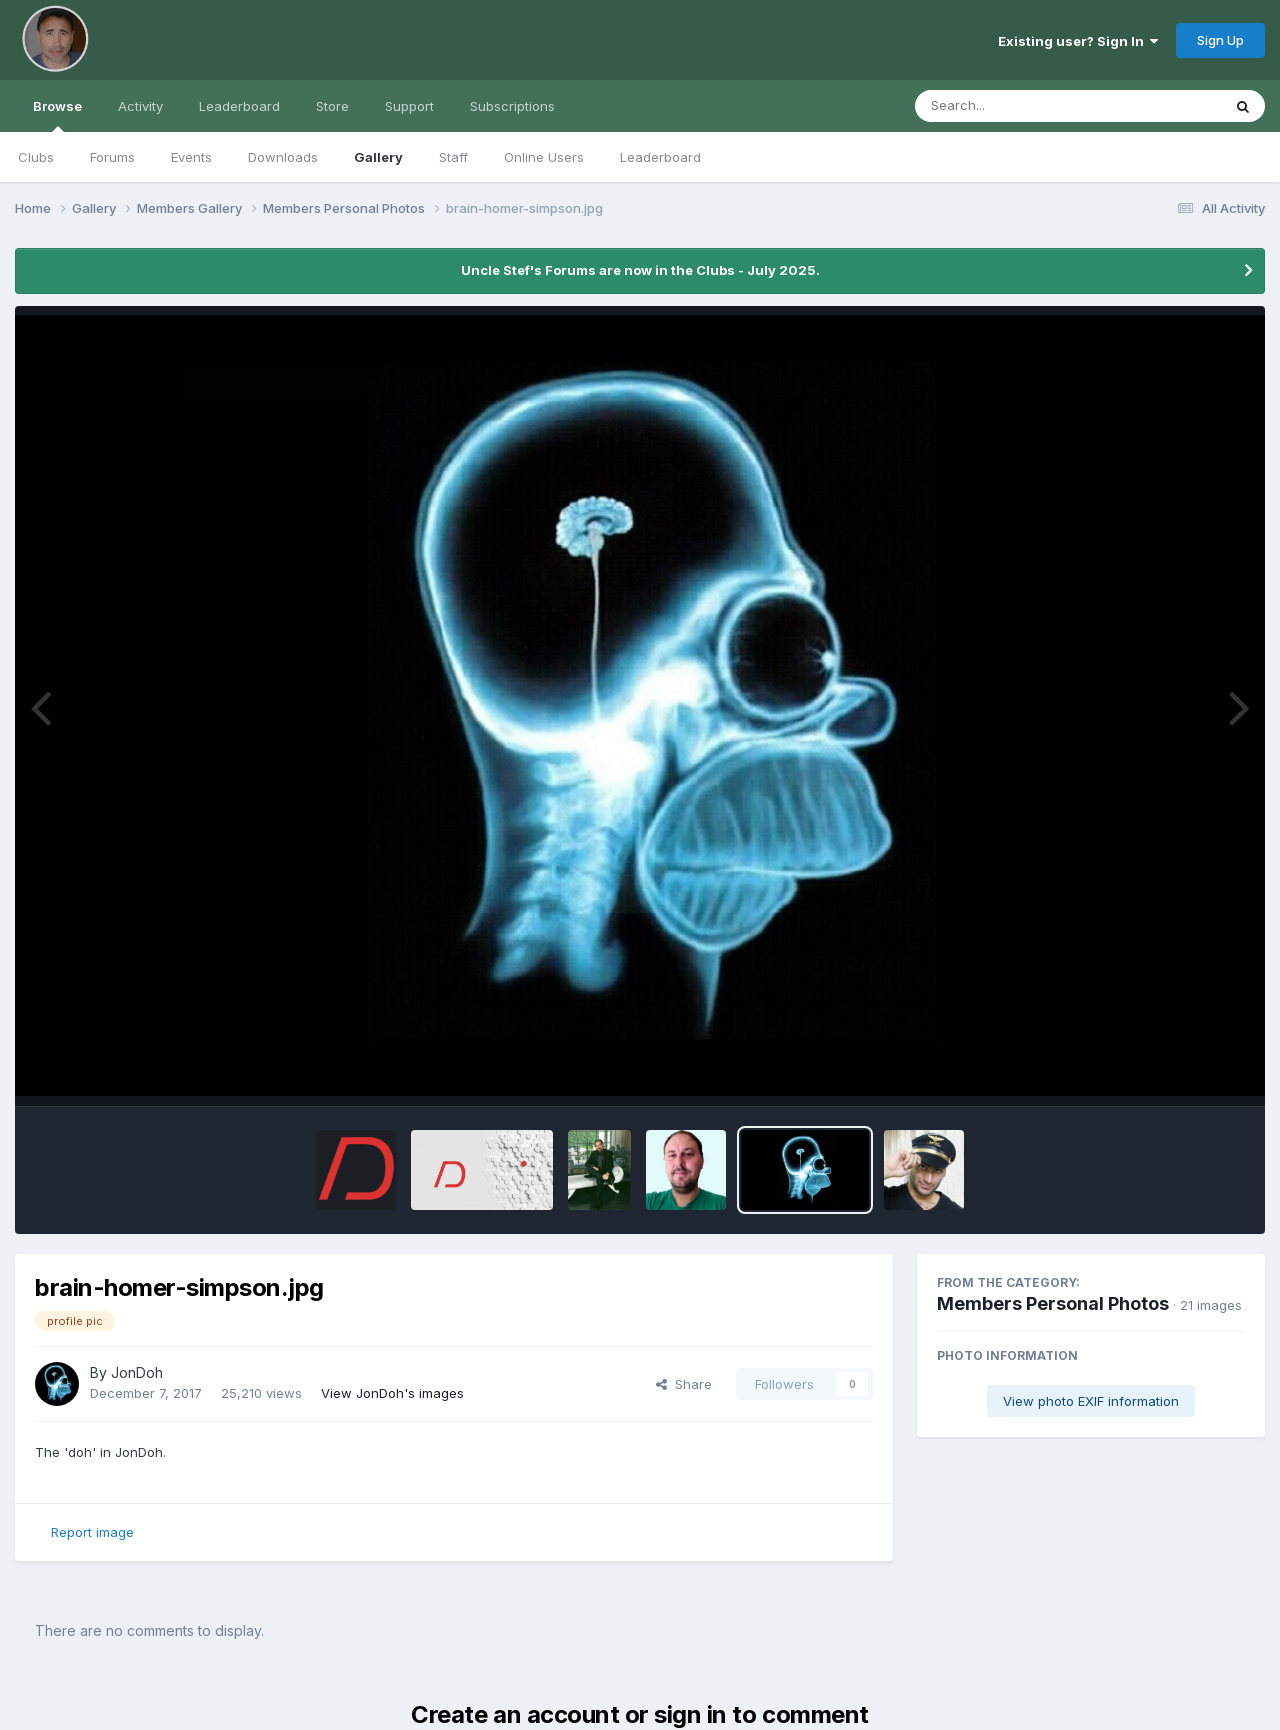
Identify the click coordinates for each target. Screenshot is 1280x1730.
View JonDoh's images (392, 1393)
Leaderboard (660, 157)
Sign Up (1220, 40)
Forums (112, 157)
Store (332, 106)
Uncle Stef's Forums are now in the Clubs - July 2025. (640, 270)
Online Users (544, 157)
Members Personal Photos (1053, 1303)
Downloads (283, 157)
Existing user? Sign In (1078, 41)
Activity (140, 106)
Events (191, 157)
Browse (57, 115)
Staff (453, 157)
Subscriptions (512, 106)
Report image (92, 1532)
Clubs (36, 157)
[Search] (1013, 106)
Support (409, 106)
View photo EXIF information (1091, 1401)
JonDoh (137, 1372)
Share (684, 1384)
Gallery (378, 157)
